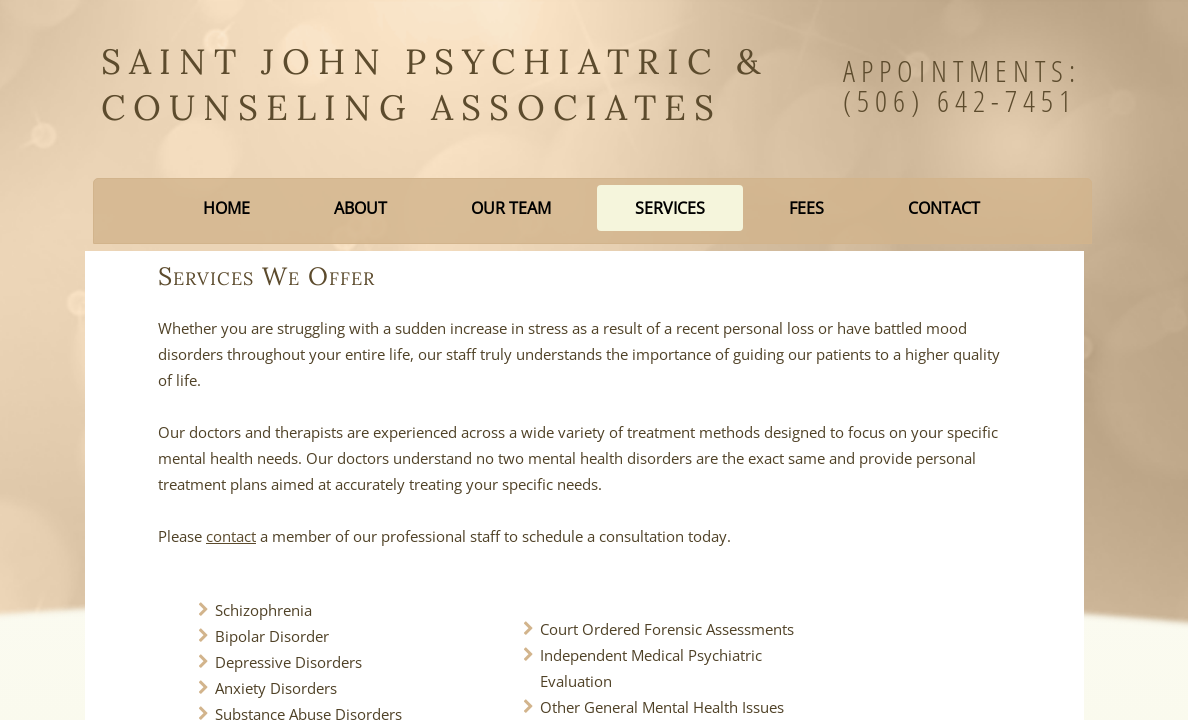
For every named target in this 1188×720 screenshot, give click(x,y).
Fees (806, 208)
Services (670, 208)
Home (226, 208)
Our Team (511, 208)
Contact (944, 208)
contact (231, 536)
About (360, 208)
